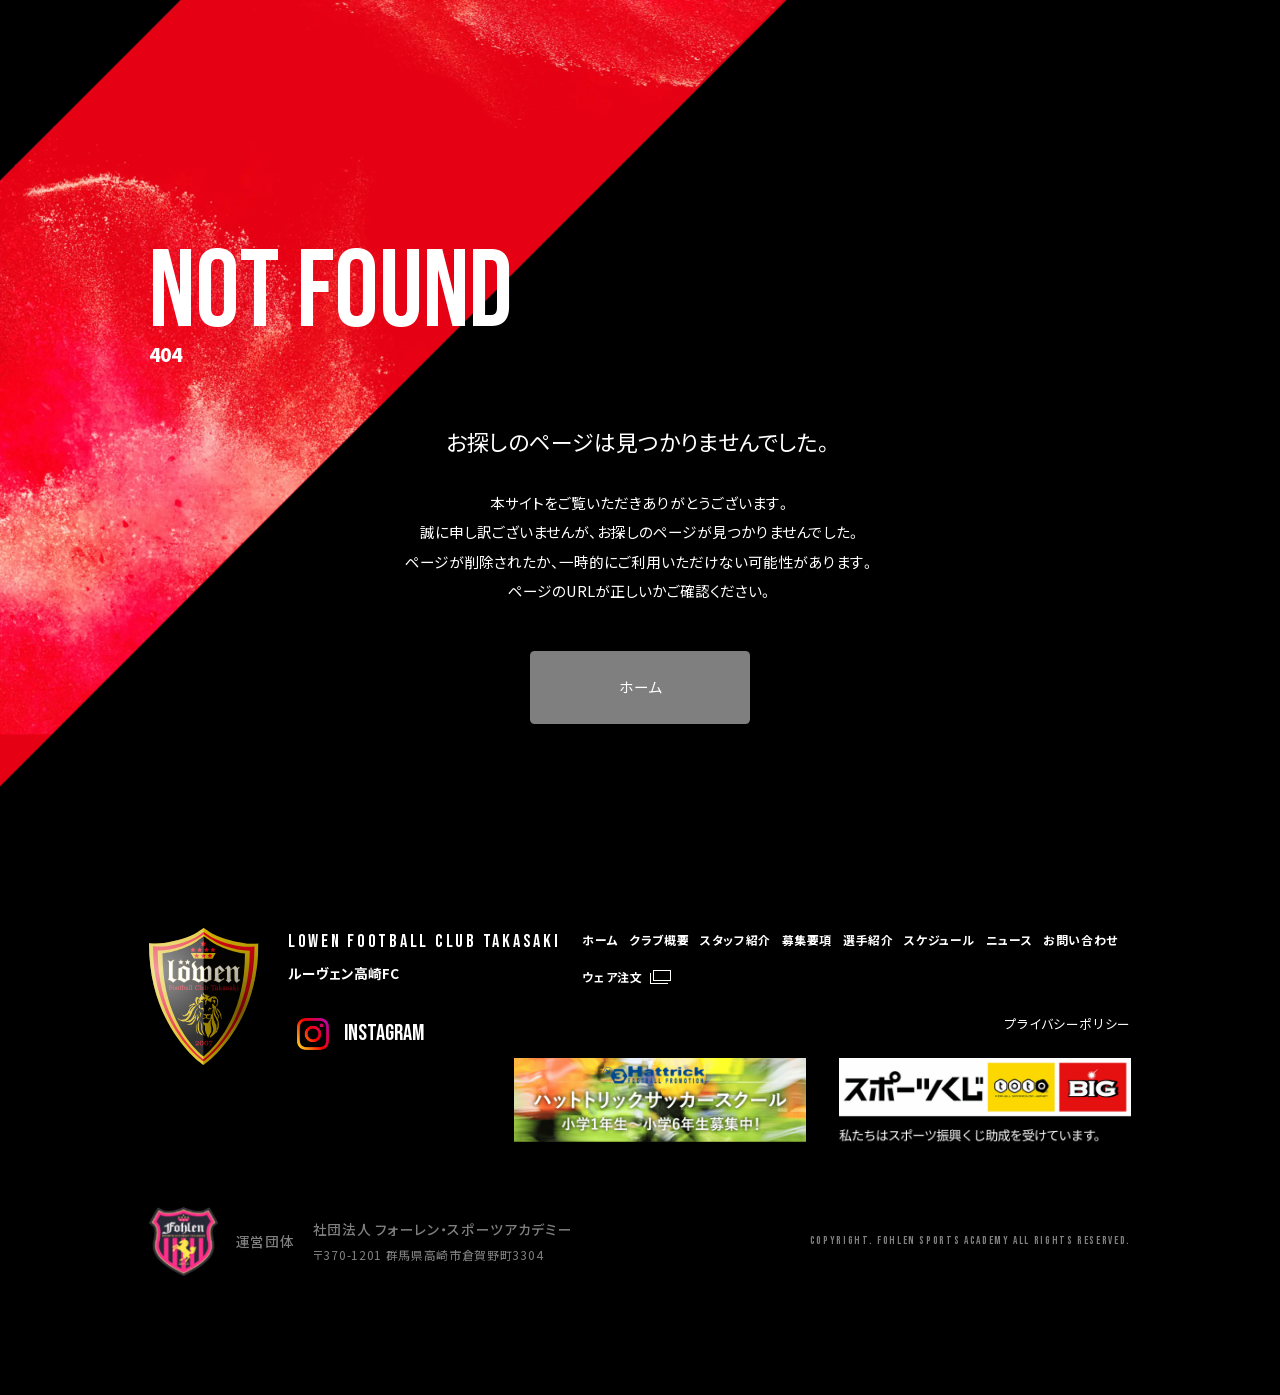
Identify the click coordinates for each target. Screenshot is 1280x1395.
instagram (384, 1033)
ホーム (640, 686)
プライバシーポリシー (1068, 1023)
